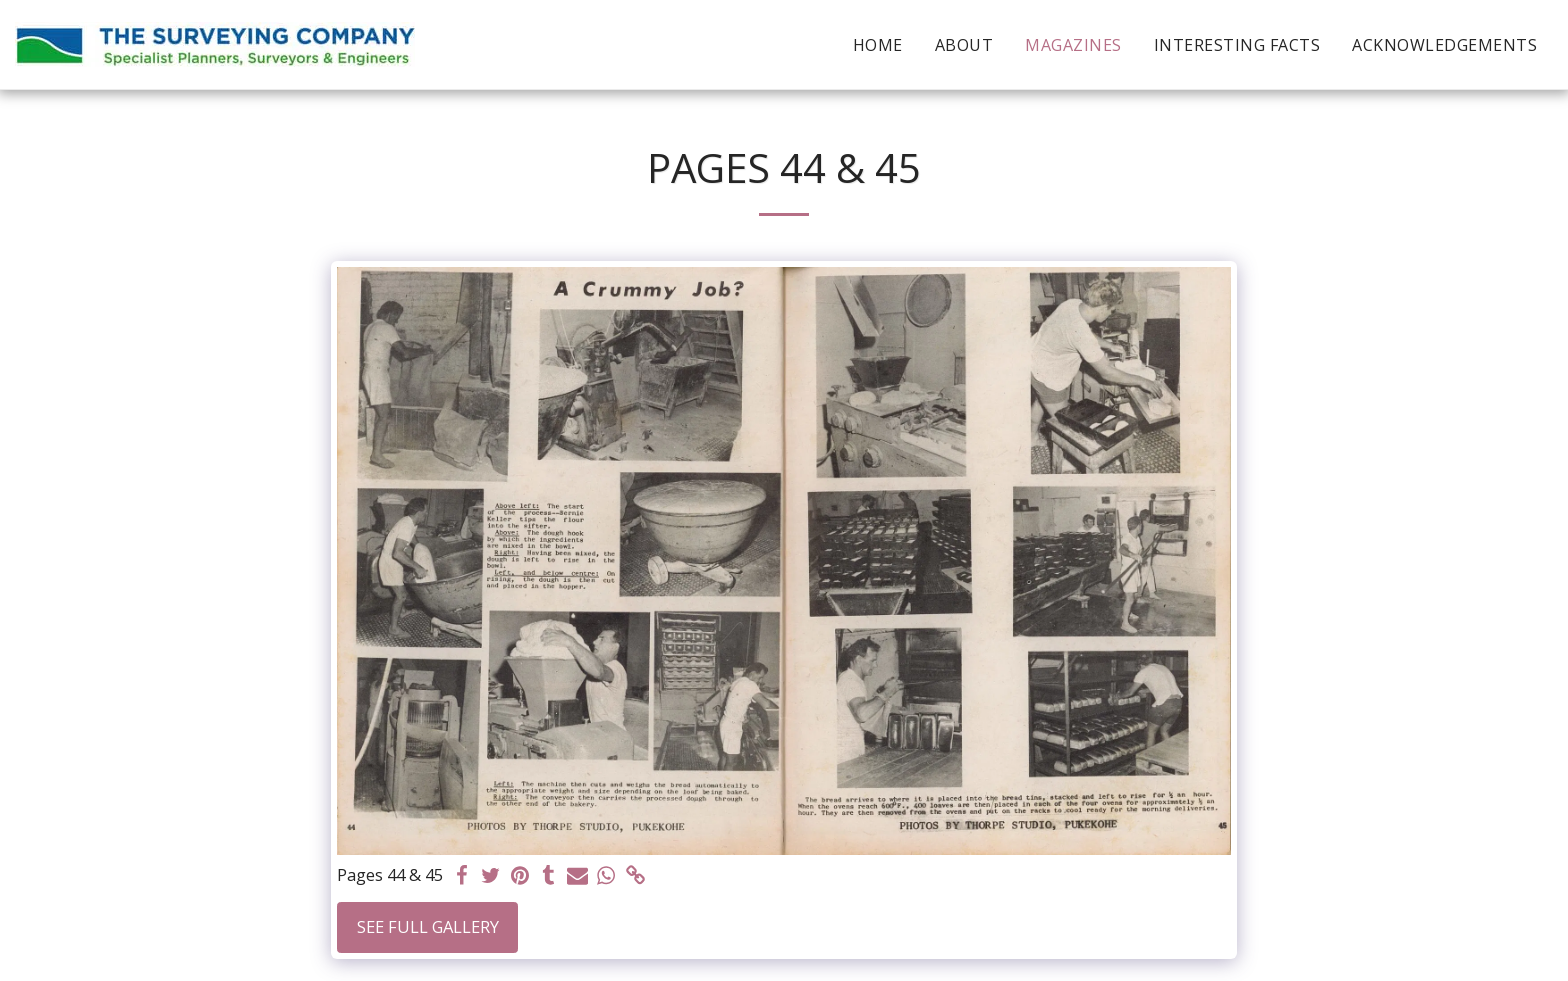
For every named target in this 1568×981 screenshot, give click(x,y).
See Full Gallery (428, 926)
